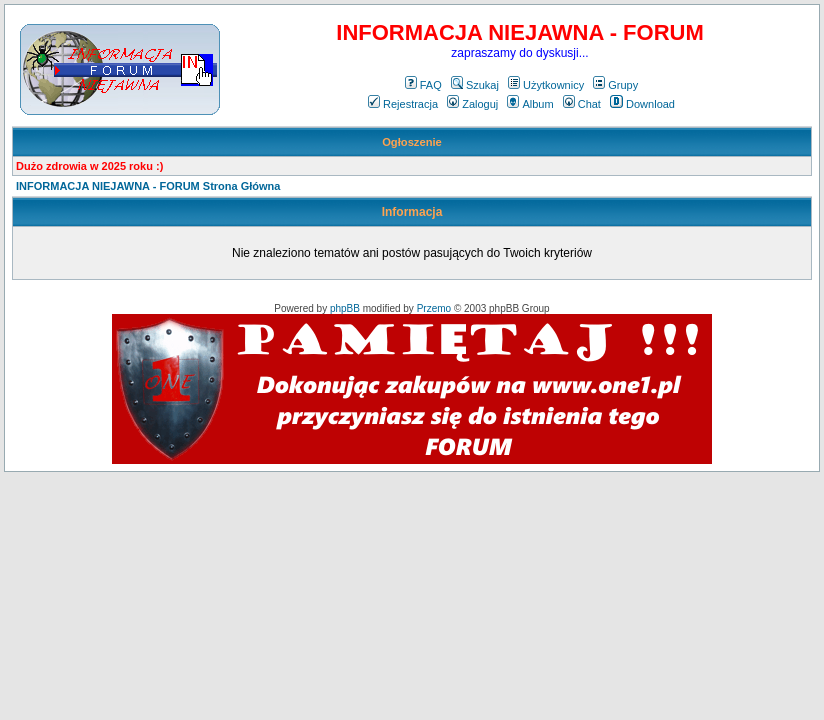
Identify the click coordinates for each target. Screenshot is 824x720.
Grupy (615, 85)
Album (530, 104)
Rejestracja (403, 104)
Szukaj (475, 85)
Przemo (434, 308)
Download (642, 104)
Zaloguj (472, 104)
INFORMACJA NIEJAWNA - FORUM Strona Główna (148, 186)
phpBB (345, 308)
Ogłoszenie (412, 142)
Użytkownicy (546, 85)
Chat (582, 104)
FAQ (423, 85)
